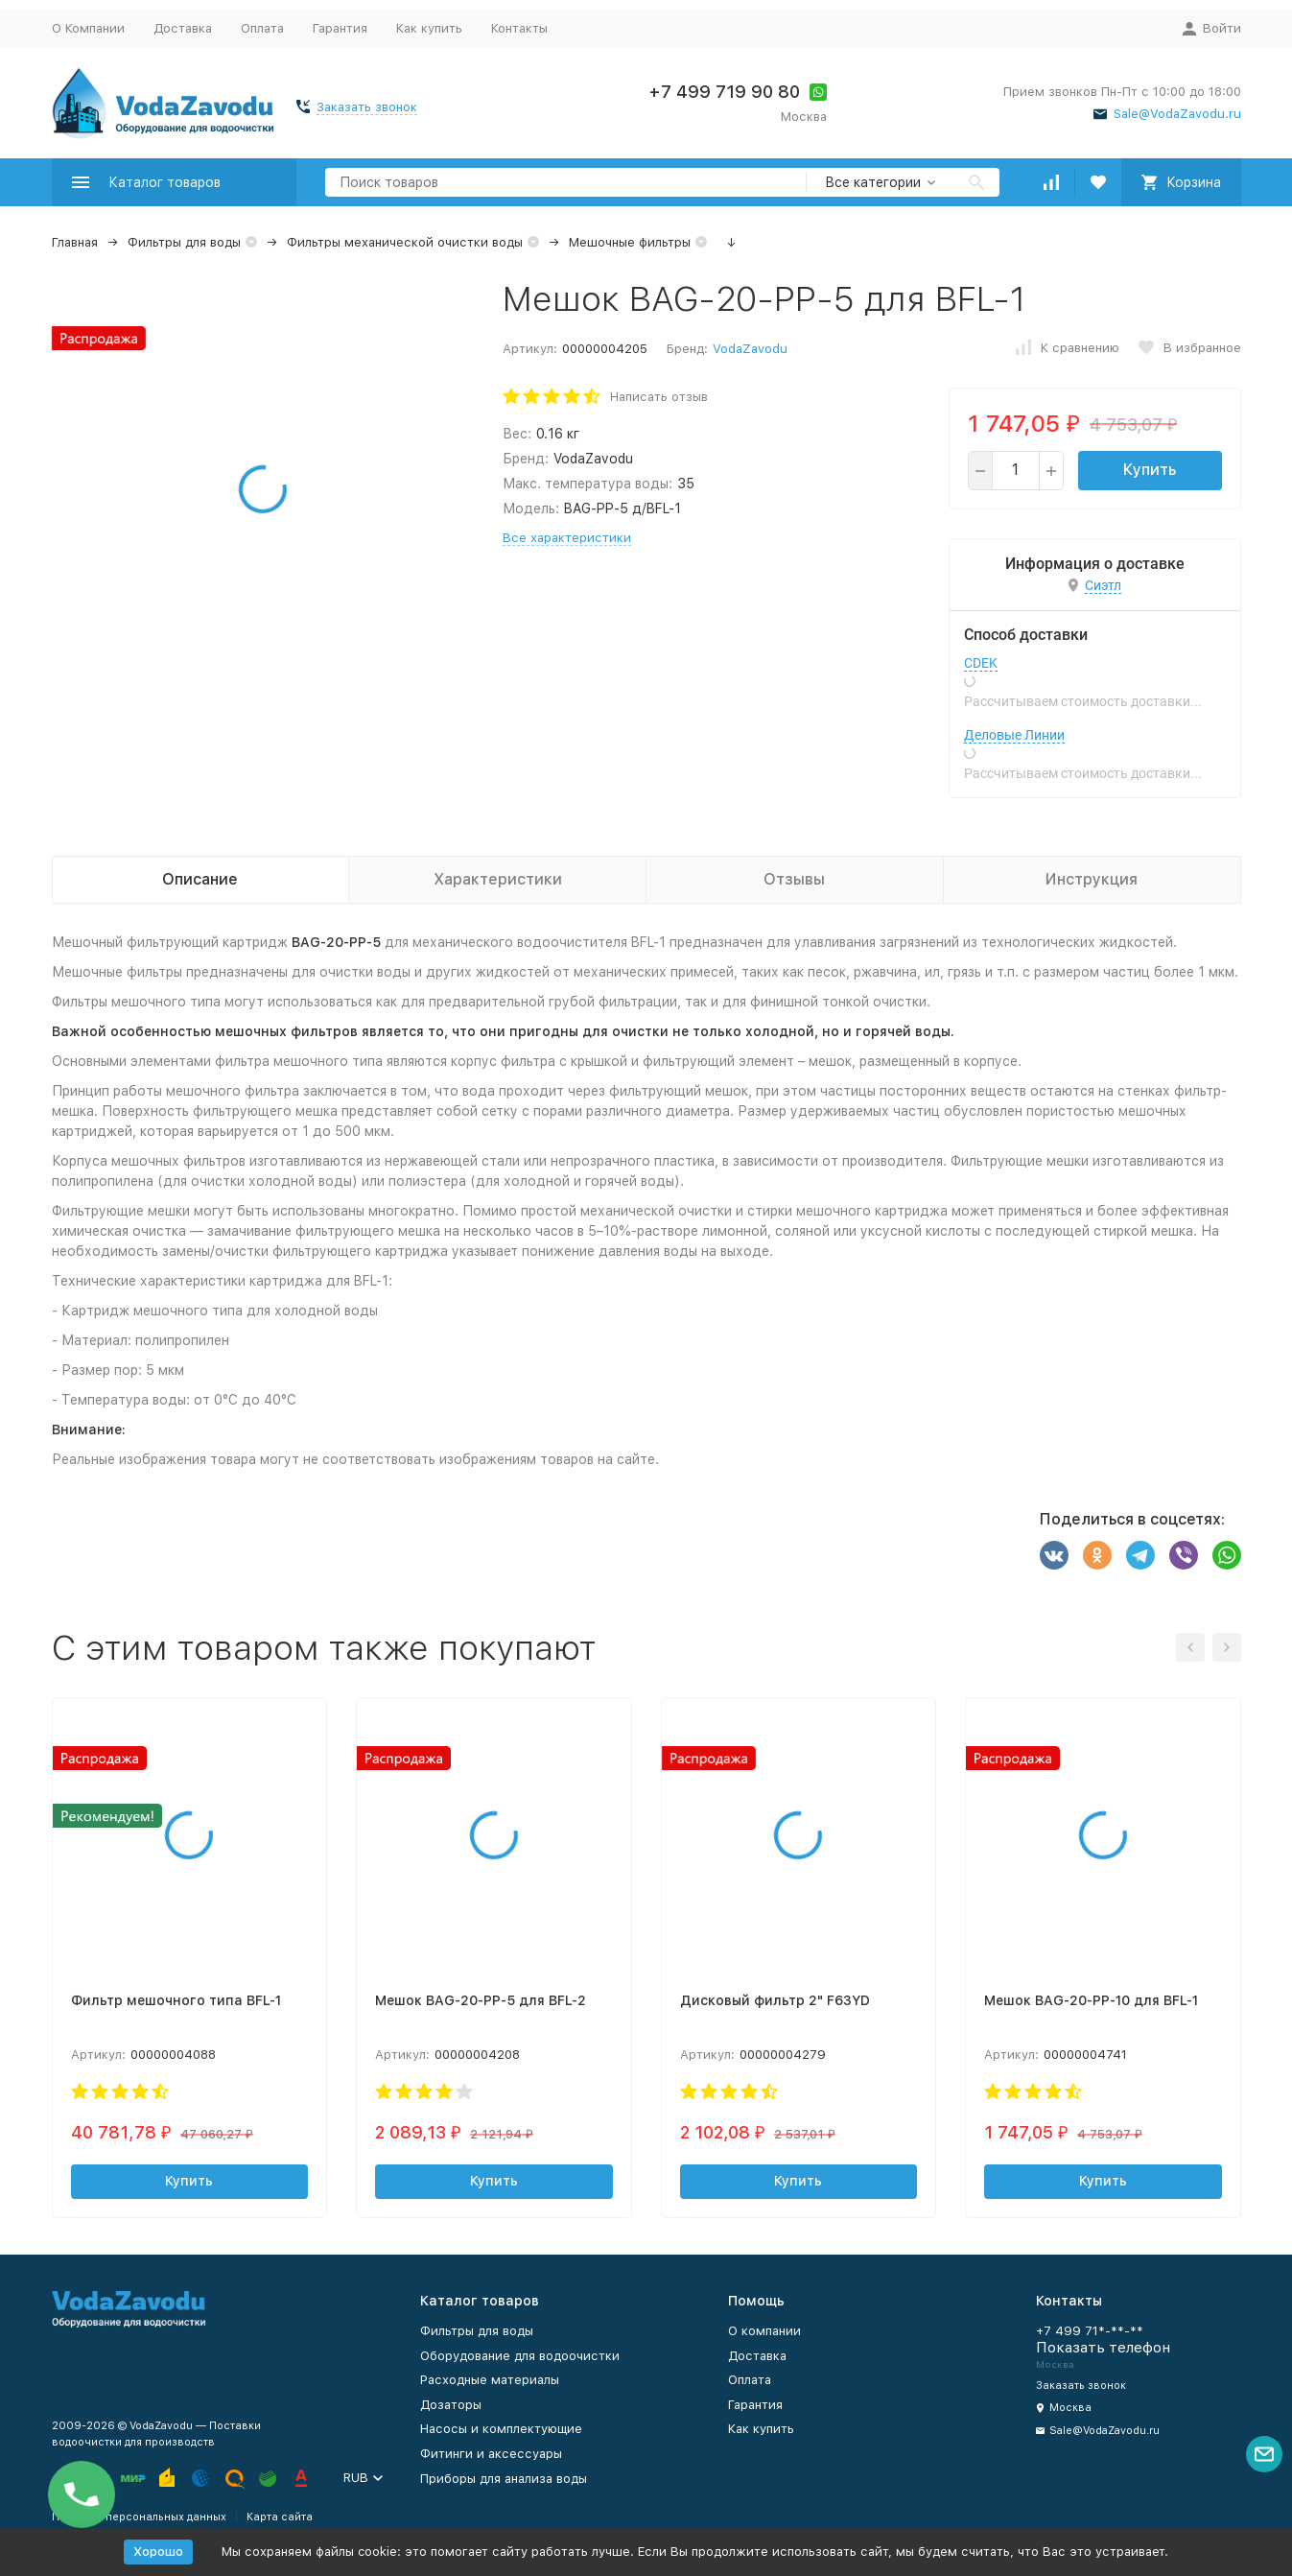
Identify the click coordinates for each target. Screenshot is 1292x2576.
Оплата (262, 28)
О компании (764, 2331)
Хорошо (158, 2551)
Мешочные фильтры (630, 242)
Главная (75, 242)
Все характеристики (567, 538)
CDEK (981, 663)
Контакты (519, 28)
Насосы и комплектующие (501, 2429)
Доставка (182, 28)
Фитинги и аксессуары (491, 2453)
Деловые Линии (1014, 735)
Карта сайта (280, 2517)
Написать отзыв (659, 397)
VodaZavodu (750, 349)
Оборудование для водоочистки (520, 2356)
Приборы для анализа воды (503, 2478)
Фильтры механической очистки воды (405, 242)
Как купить (429, 28)
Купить (1149, 470)
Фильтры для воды (184, 242)
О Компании (88, 28)
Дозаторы (451, 2405)
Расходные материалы (489, 2380)
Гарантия (340, 28)
